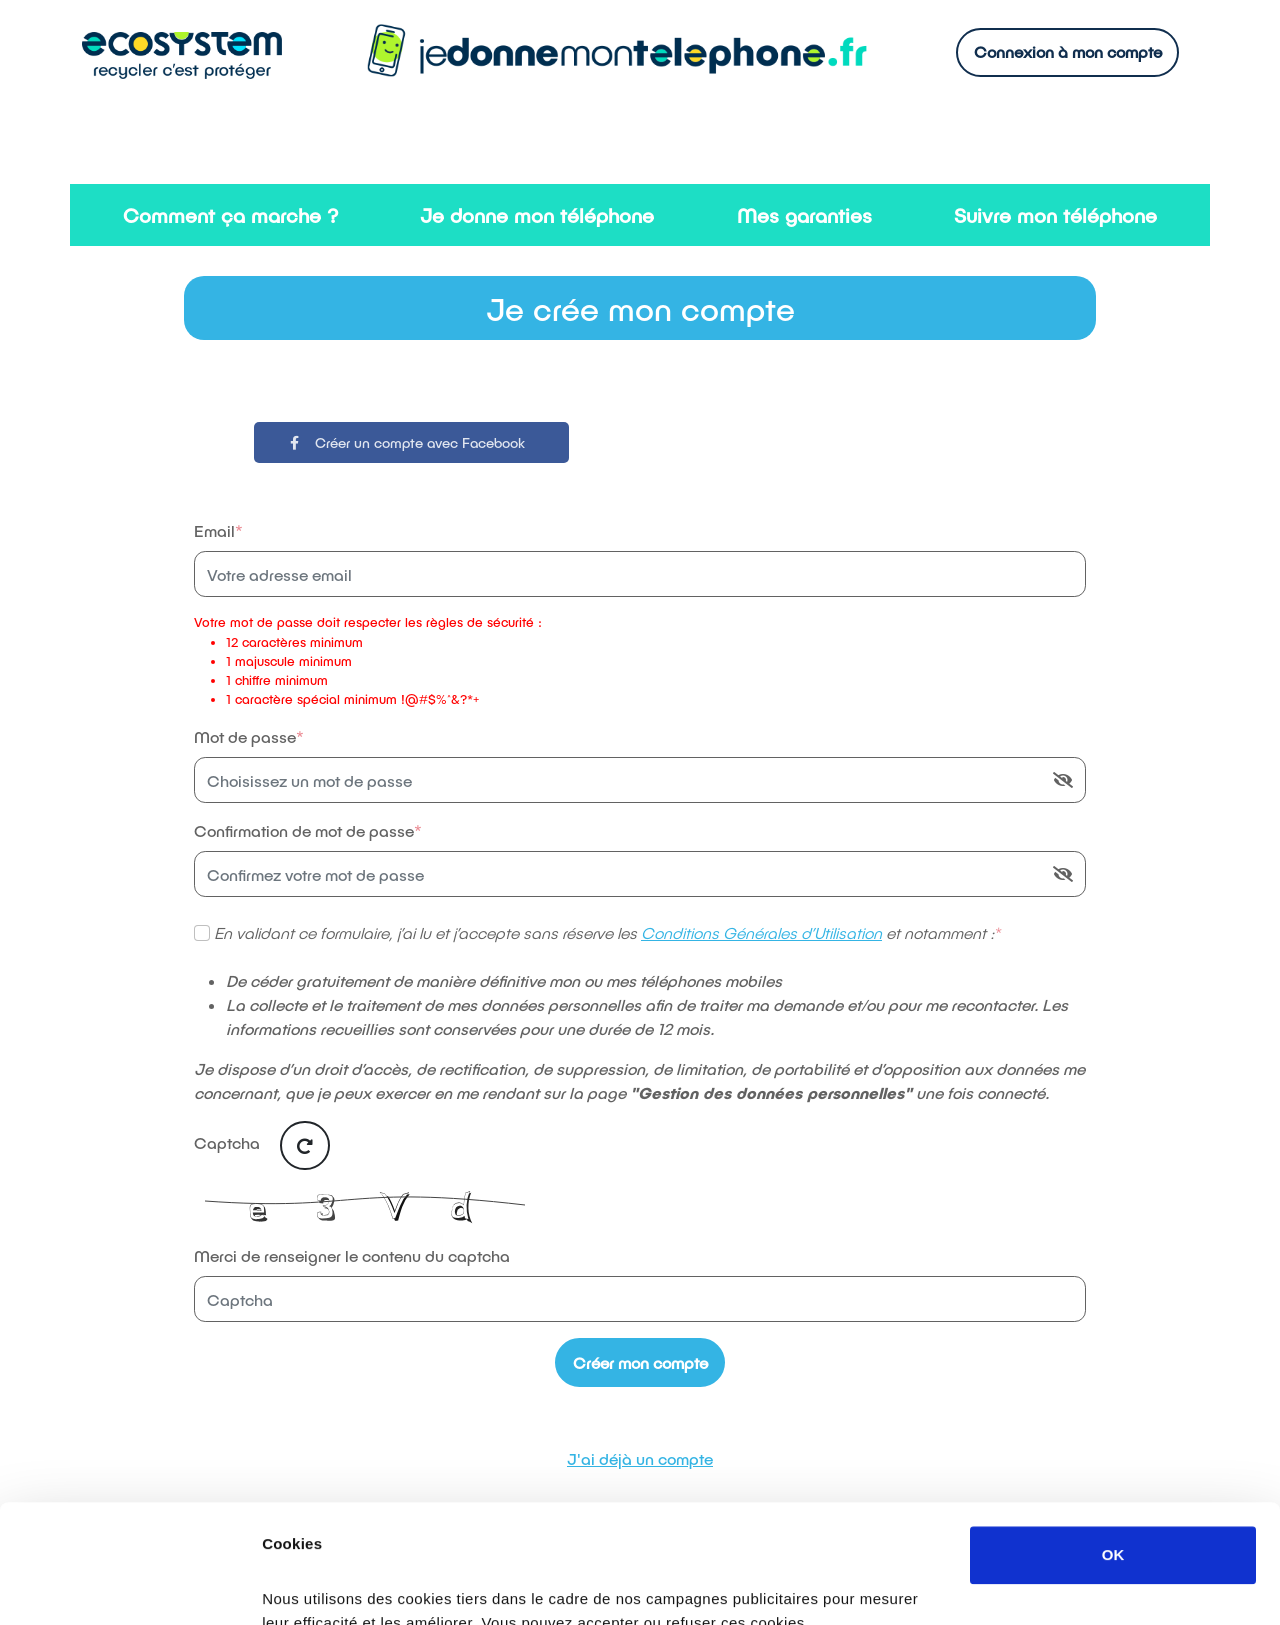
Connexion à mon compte (1068, 51)
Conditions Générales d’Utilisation (761, 932)
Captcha (262, 1145)
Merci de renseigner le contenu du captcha (352, 1255)
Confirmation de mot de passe (304, 830)
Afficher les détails (1101, 1585)
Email (214, 530)
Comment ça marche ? (230, 215)
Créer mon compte (640, 1362)
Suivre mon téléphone (1055, 215)
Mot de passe (245, 736)
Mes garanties (804, 215)
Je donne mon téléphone (537, 215)
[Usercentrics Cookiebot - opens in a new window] (129, 1586)
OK (1113, 1436)
